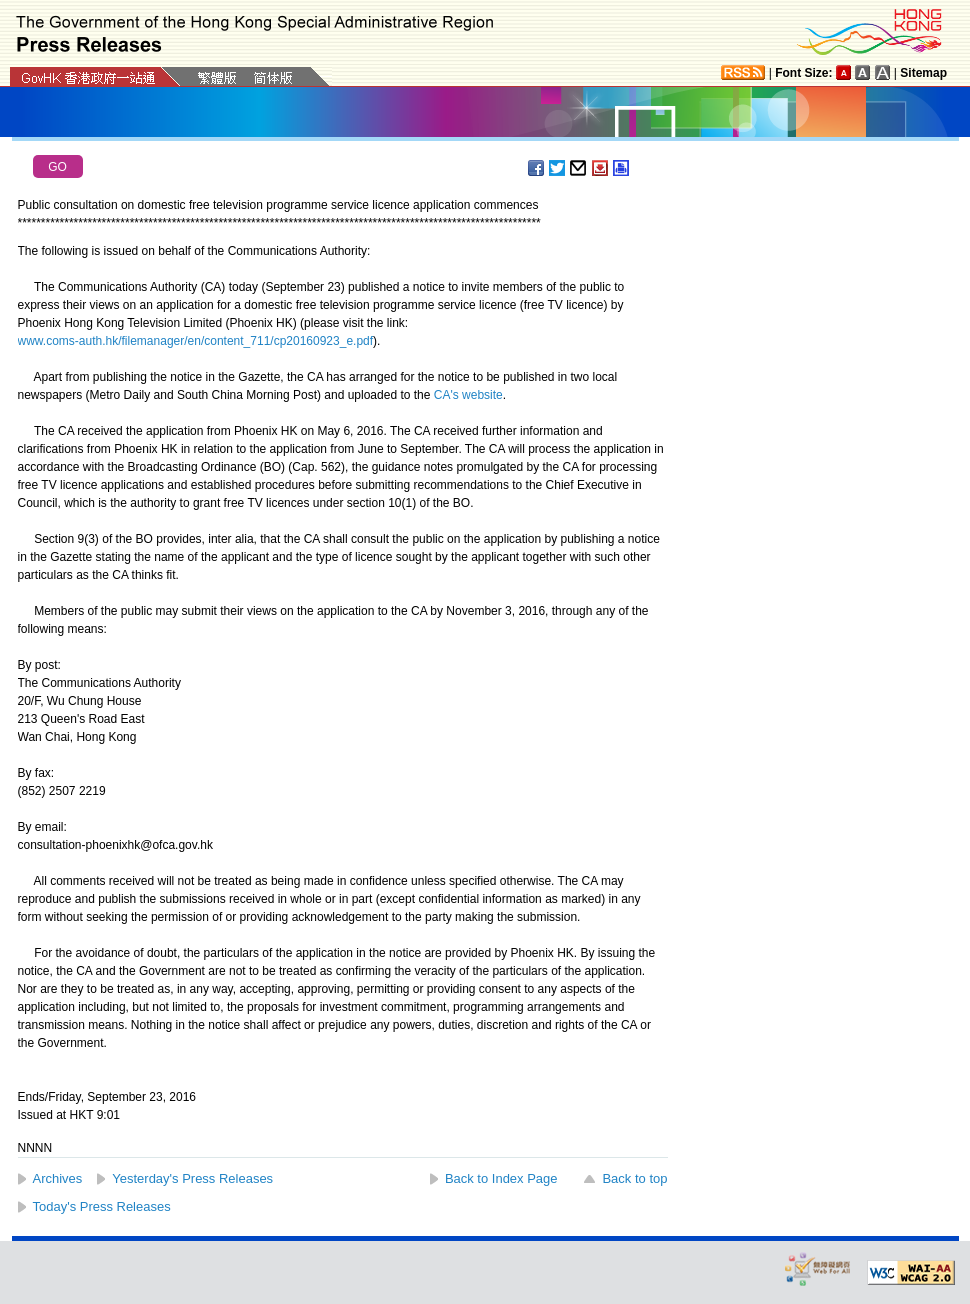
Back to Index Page (501, 1178)
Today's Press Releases (102, 1206)
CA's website (468, 395)
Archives (58, 1178)
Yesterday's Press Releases (192, 1178)
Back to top (634, 1178)
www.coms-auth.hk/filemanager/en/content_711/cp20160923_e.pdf (196, 341)
